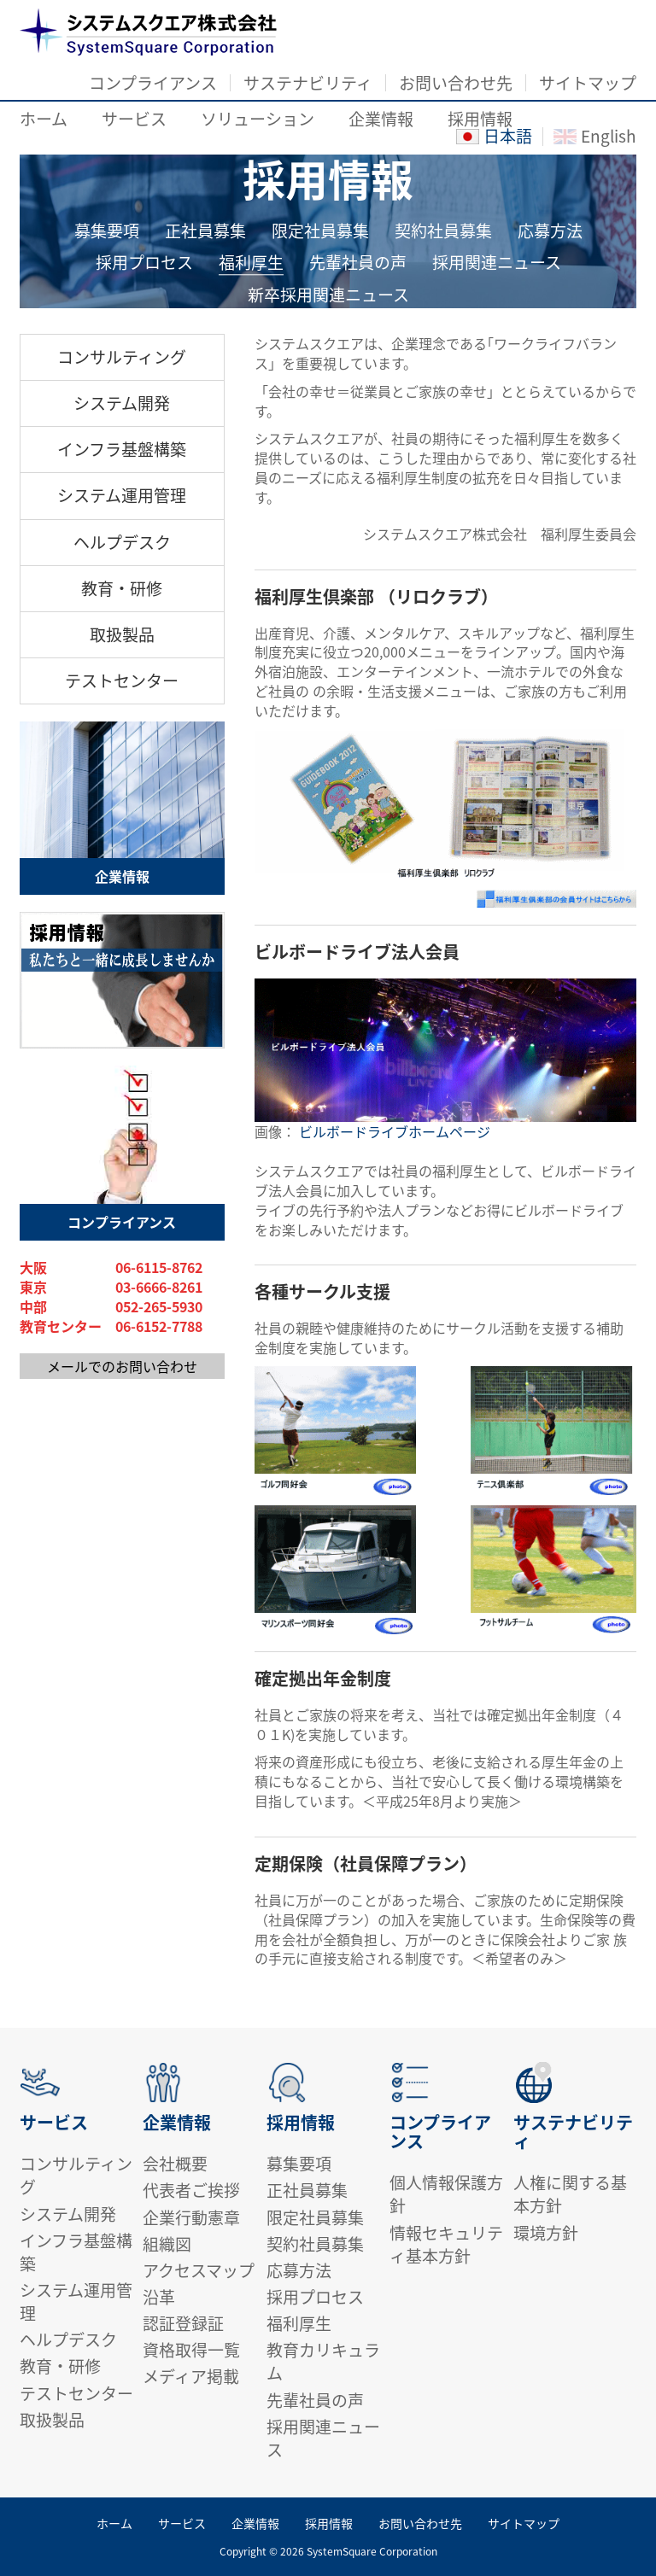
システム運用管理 (121, 495)
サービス (134, 118)
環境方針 (545, 2233)
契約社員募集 (443, 230)
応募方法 (550, 230)
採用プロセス (144, 262)
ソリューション (257, 118)
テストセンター (122, 680)
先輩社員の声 (358, 262)
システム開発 (121, 403)
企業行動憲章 (191, 2217)
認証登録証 (183, 2323)
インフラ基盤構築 (121, 449)
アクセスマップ (199, 2270)
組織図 (167, 2244)
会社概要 (175, 2164)
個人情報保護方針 (446, 2193)
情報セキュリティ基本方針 (446, 2244)
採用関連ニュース (496, 262)
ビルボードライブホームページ (394, 1131)
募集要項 (106, 230)
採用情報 (480, 118)
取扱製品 (122, 634)
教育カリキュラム (323, 2361)
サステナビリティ (307, 82)
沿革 (159, 2297)
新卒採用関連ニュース (328, 295)
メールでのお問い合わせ (122, 1366)
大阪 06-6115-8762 (111, 1267)
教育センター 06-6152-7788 (111, 1326)
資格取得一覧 (191, 2350)
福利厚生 (251, 262)
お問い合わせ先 (455, 82)
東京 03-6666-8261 (111, 1287)
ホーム (43, 118)
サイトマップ (587, 82)
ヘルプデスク (122, 542)
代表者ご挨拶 (191, 2190)
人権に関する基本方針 (570, 2193)
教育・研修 (121, 588)
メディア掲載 (191, 2376)
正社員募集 (205, 230)
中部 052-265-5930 (111, 1307)
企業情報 (380, 118)
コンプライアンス (153, 82)
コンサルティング (121, 357)
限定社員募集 (320, 230)
